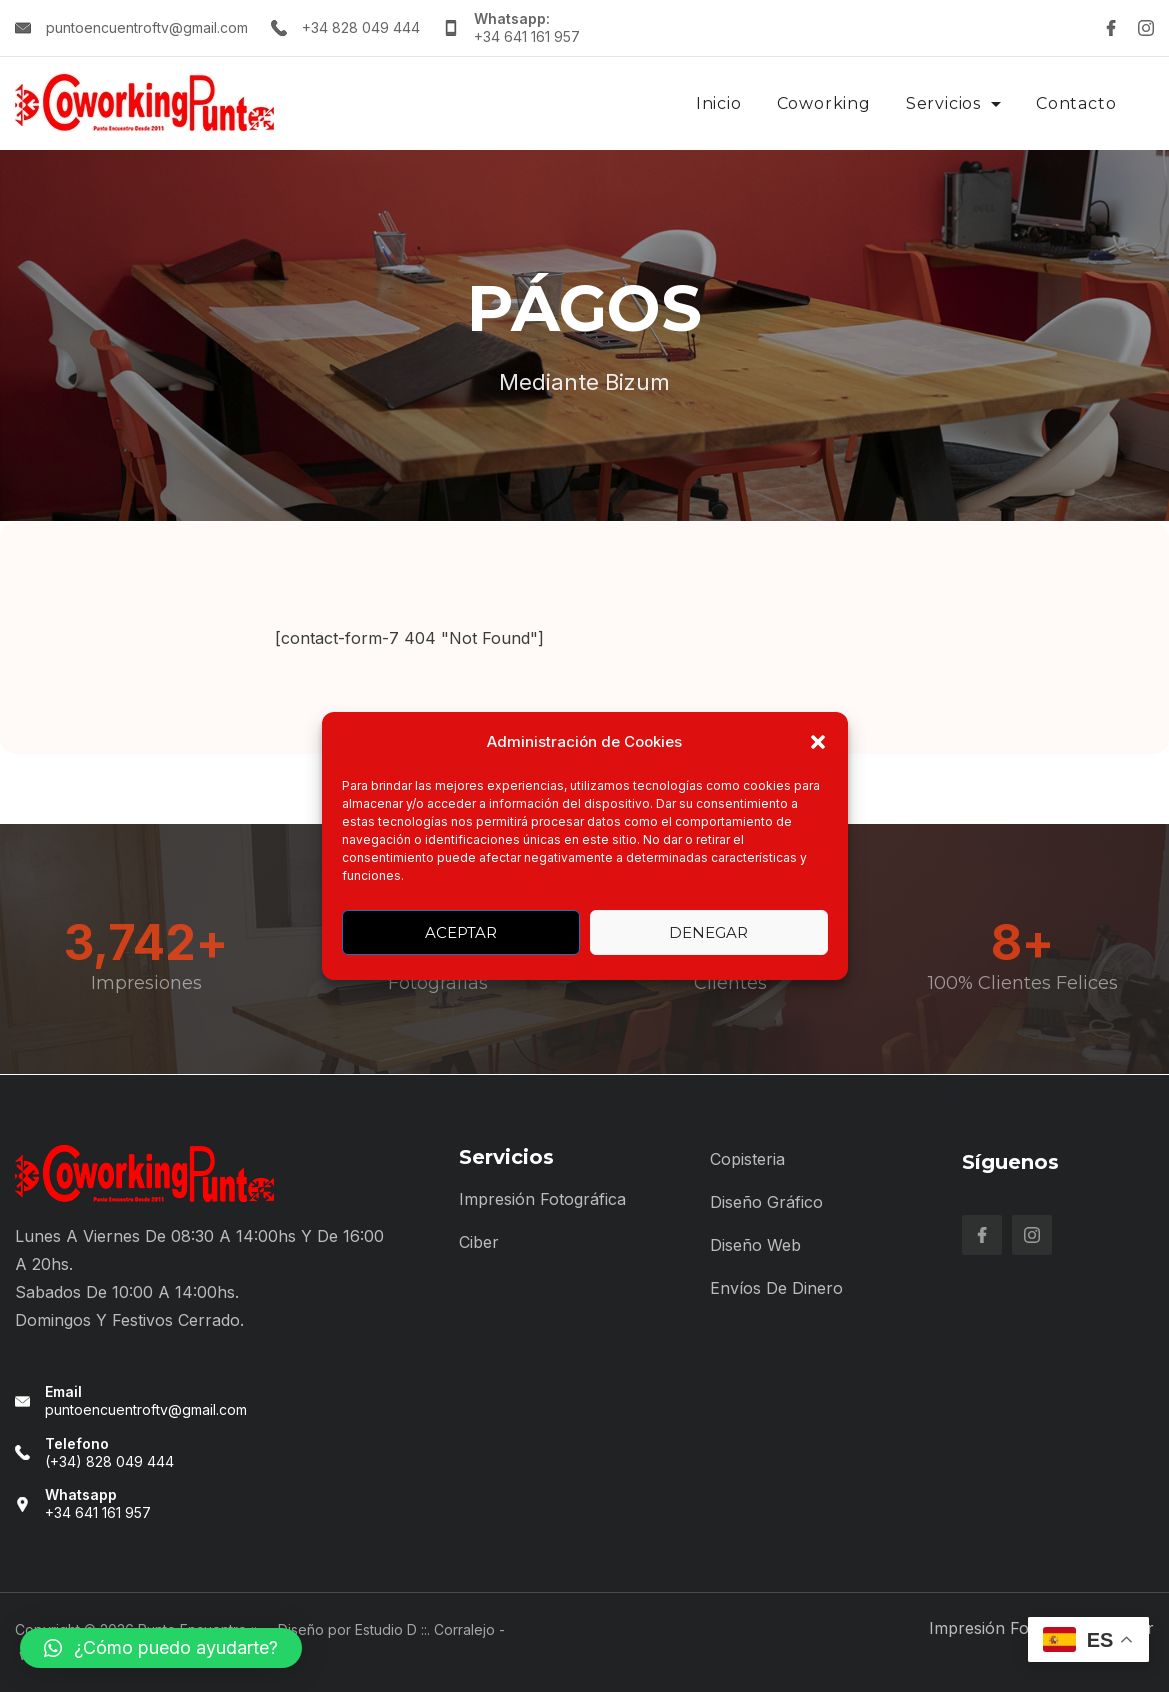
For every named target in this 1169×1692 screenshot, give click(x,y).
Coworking (824, 103)
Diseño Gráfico (766, 1202)
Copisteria (747, 1159)
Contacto (1076, 103)
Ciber (479, 1242)
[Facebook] (1111, 28)
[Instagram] (1146, 28)
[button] (818, 742)
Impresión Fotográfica (542, 1199)
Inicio (719, 103)
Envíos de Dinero (776, 1288)
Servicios (953, 103)
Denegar (708, 932)
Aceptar (461, 932)
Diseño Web (755, 1245)
